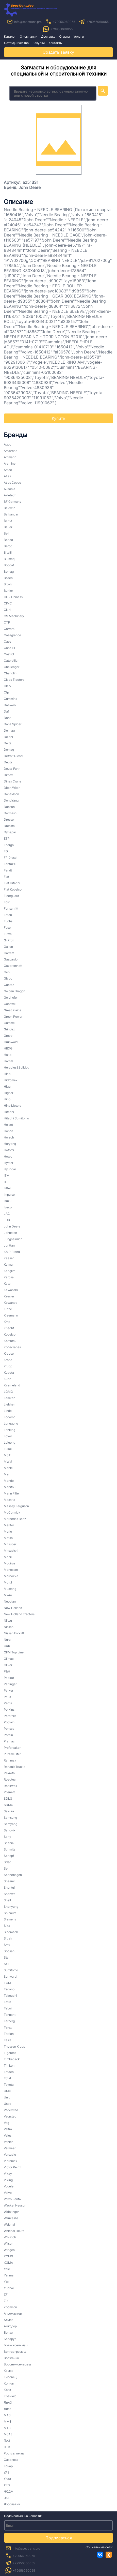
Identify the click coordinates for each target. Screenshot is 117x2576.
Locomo (9, 1417)
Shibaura (10, 1913)
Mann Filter (12, 1493)
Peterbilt (10, 1716)
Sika (7, 1926)
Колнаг (9, 2383)
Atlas (7, 476)
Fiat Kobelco (13, 889)
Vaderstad (11, 2110)
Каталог (10, 36)
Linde (8, 1411)
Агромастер (13, 2313)
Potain (8, 1735)
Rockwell (10, 1786)
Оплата (64, 36)
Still (6, 1964)
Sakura (9, 1811)
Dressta (9, 826)
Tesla (7, 2040)
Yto (6, 2282)
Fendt (8, 870)
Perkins (9, 1709)
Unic (7, 2097)
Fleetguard (11, 896)
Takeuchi (10, 1995)
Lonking (9, 1430)
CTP (7, 622)
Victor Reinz (12, 2167)
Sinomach (11, 1932)
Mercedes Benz (15, 1519)
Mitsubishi (11, 1550)
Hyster (8, 1163)
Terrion (9, 2034)
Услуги (79, 36)
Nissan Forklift (14, 1633)
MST (7, 1455)
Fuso (7, 927)
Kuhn (7, 1379)
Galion (8, 947)
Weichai (9, 2224)
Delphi (8, 737)
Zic (6, 2301)
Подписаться (58, 2537)
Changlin (10, 673)
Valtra (8, 2129)
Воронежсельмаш (17, 2364)
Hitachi (9, 1112)
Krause (9, 1353)
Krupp (8, 1366)
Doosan (9, 807)
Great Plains (12, 1010)
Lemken (9, 1398)
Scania (9, 1843)
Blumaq (9, 559)
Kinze (8, 1309)
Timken (9, 2065)
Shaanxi (9, 1881)
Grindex (9, 1029)
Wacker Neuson (15, 2205)
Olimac (9, 1659)
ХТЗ (7, 2485)
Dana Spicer (12, 724)
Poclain (9, 1722)
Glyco (8, 978)
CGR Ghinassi (13, 597)
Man (7, 1474)
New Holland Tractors (19, 1614)
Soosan (9, 1951)
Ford (7, 902)
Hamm (8, 1061)
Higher (8, 1093)
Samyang (10, 1824)
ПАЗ (7, 2440)
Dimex (8, 775)
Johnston (10, 1233)
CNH (7, 610)
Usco (7, 2104)
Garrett (9, 953)
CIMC (8, 603)
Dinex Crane (12, 781)
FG (6, 851)
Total (7, 2078)
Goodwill (10, 1004)
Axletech (10, 495)
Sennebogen (13, 1875)
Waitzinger (11, 2212)
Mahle (8, 1468)
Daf (6, 711)
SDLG (8, 1798)
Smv (7, 1945)
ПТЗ (7, 2447)
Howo (8, 1156)
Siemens (10, 1919)
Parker (8, 1690)
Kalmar (9, 1264)
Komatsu (10, 1341)
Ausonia (9, 489)
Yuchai (9, 2288)
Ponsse (9, 1728)
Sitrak (8, 1938)
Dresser (9, 819)
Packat (9, 1678)
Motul (8, 1582)
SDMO (8, 1805)
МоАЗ (8, 2434)
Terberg (9, 2021)
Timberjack (12, 2059)
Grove (8, 1036)
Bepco (8, 540)
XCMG (8, 2256)
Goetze (9, 985)
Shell (7, 1900)
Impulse (9, 1194)
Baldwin (9, 508)
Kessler (9, 1296)
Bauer (8, 527)
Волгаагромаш (15, 2351)
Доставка (48, 36)
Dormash (10, 813)
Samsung (10, 1817)
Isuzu (7, 1201)
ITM (6, 1175)
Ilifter (7, 1188)
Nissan (8, 1627)
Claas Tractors (14, 680)
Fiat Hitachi (12, 883)
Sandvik (9, 1830)
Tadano (9, 1989)
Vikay (8, 2173)
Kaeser (9, 1258)
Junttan (9, 1245)
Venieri (8, 2142)
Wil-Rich (10, 2237)
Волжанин (11, 2358)
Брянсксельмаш (16, 2345)
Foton (8, 915)
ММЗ (7, 2421)
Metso (8, 1538)
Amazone (10, 451)
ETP (7, 838)
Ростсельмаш (14, 2453)
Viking (8, 2180)
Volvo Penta (12, 2199)
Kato (7, 1283)
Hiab (7, 1074)
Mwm (8, 1595)
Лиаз (7, 2409)
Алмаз (8, 2320)
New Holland (13, 1608)
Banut (8, 521)
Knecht (9, 1328)
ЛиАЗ (8, 2402)
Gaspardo (11, 959)
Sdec (7, 1862)
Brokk (8, 584)
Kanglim (9, 1271)
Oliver (8, 1665)
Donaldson (11, 794)
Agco (7, 444)
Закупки (38, 43)
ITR (6, 1182)
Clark (7, 686)
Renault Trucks (14, 1767)
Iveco (8, 1207)
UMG (7, 2091)
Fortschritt (11, 908)
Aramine (9, 463)
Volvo (8, 2193)
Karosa (9, 1277)
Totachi (9, 2072)
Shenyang (11, 1906)
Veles (7, 2135)
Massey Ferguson (16, 1506)
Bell (6, 533)
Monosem (11, 1570)
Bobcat (9, 565)
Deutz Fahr (12, 769)
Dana (7, 718)
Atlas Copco (12, 482)
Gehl (7, 972)
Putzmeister (12, 1754)
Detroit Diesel (13, 756)
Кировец (10, 2377)
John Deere (12, 1226)
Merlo (8, 1531)
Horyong (10, 1144)
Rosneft (9, 1792)
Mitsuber (10, 1544)
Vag (6, 2123)
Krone (8, 1360)
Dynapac (10, 832)
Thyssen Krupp (14, 2046)
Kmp (7, 1322)
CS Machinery (14, 616)
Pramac (9, 1741)
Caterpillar (11, 660)
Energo (9, 845)
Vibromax (10, 2161)
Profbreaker (12, 1748)
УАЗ (6, 2472)
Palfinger (10, 1684)
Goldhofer (11, 997)
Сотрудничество (16, 43)
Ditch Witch (12, 788)
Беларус (10, 2339)
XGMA (8, 2262)
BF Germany (12, 502)
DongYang (11, 800)
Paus (7, 1697)
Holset (8, 1125)
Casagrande (12, 635)
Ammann (10, 457)
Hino (7, 1099)
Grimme (9, 1023)
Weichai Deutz (14, 2231)
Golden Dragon (14, 991)
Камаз (8, 2371)
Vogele (8, 2186)
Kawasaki (11, 1290)
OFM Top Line (14, 1652)
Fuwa (8, 934)
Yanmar (9, 2275)
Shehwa (9, 1894)
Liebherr (9, 1404)
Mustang (10, 1589)
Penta (8, 1703)
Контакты (55, 43)
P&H (7, 1671)
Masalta (9, 1500)
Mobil (8, 1557)
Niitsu (8, 1620)
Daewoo (10, 705)
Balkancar (11, 514)
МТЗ (7, 2428)
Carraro (9, 629)
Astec (8, 470)
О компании (28, 36)
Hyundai (10, 1169)
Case (7, 641)
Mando (9, 1481)
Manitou (9, 1487)
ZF (6, 2294)
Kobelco (9, 1334)
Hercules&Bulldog (16, 1067)
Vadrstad (10, 2116)
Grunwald (11, 1042)
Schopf (9, 1856)
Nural (7, 1639)
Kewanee (10, 1303)
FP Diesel (10, 858)
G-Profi (9, 940)
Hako (7, 1055)
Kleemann (11, 1315)
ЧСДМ (8, 2491)
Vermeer (9, 2148)
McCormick (12, 1512)
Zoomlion (10, 2307)
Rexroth (9, 1773)
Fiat (6, 877)
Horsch (9, 1137)
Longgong (11, 1423)
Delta (7, 743)
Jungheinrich (13, 1239)
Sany (7, 1837)
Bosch (8, 578)
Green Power (13, 1016)
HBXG (8, 1048)
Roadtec (10, 1779)
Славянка (11, 2460)
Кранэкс (10, 2396)
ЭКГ (7, 2498)
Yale (7, 2269)
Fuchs (8, 921)
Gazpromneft (13, 966)
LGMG (8, 1392)
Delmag (9, 730)
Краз (7, 2390)
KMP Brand (12, 1252)
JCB (7, 1220)
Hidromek (11, 1080)
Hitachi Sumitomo (16, 1118)
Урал (7, 2479)
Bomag (9, 571)
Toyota (9, 2084)
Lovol (8, 1436)
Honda (8, 1131)
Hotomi (9, 1150)
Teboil (8, 2008)
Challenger (11, 667)
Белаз (8, 2332)
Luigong (9, 1442)
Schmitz (9, 1849)
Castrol (9, 654)
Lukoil (8, 1449)
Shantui (9, 1887)
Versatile (10, 2154)
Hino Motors (12, 1105)
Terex (8, 2027)
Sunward (10, 1976)
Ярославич (12, 2504)
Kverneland (12, 1385)
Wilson (8, 2243)
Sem (7, 1868)
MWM (8, 1461)
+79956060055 (64, 22)
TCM (7, 1983)
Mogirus (9, 1563)
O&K (7, 1646)
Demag (9, 749)
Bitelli (8, 552)
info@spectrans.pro (28, 22)
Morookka (11, 1576)
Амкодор (10, 2326)
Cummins (10, 699)
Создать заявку (58, 52)
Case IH (9, 648)
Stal (6, 1957)
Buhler (8, 591)
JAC (7, 1214)
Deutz (8, 762)
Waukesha (11, 2218)
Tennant (9, 2015)
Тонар (8, 2466)
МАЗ (7, 2415)
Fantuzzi (10, 864)
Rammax (10, 1760)
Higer (7, 1086)
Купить (58, 418)
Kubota (9, 1372)
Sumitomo (11, 1970)
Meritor (9, 1525)
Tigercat (10, 2053)
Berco (8, 546)
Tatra (7, 2002)
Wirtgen (9, 2250)
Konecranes (12, 1347)
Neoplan (10, 1601)
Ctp (6, 692)
